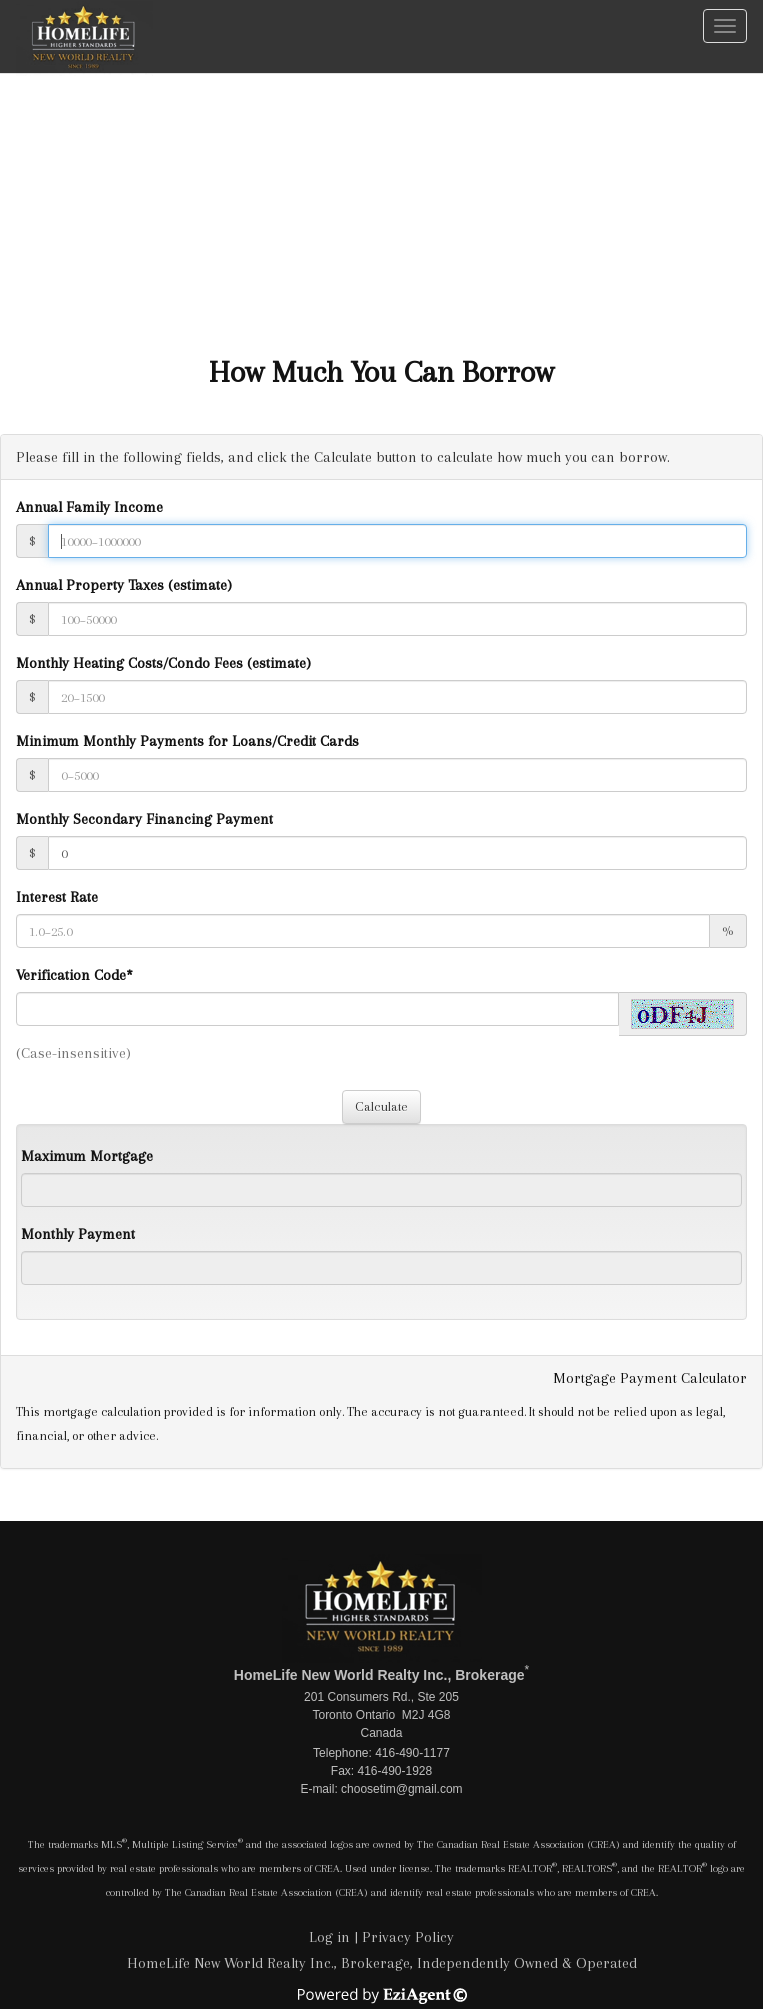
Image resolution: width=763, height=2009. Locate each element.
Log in (329, 1937)
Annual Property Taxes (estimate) (124, 585)
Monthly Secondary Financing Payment (144, 819)
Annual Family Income (89, 507)
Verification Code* (74, 975)
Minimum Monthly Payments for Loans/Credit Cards (187, 741)
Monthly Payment (78, 1234)
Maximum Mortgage (87, 1156)
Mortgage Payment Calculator (650, 1378)
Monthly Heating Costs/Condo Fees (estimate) (163, 663)
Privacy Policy (408, 1937)
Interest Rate (57, 897)
